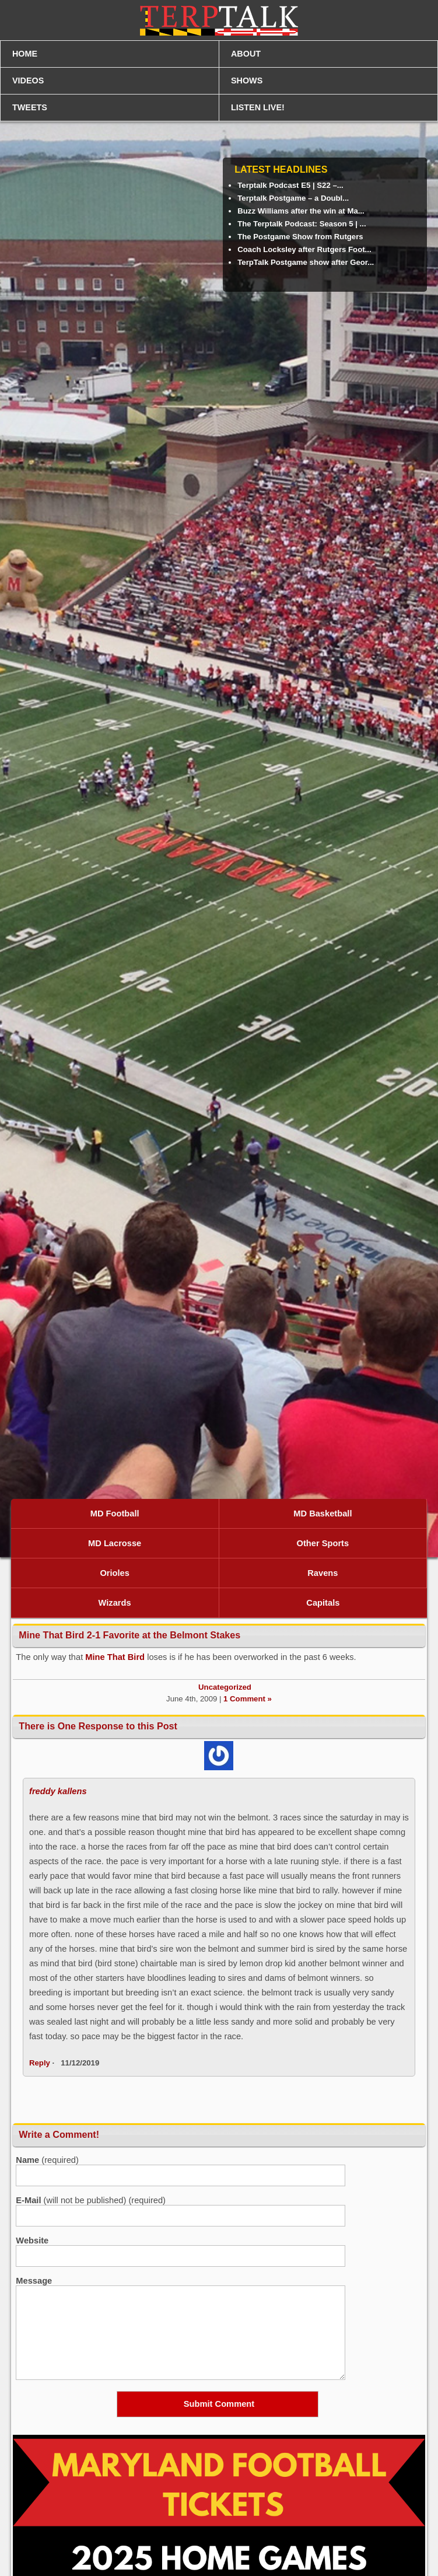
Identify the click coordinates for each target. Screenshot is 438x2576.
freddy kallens (58, 1791)
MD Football (114, 1513)
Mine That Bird (115, 1657)
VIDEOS (28, 80)
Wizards (115, 1602)
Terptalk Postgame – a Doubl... (293, 198)
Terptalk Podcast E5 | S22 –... (290, 185)
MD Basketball (322, 1513)
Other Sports (323, 1543)
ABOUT (246, 53)
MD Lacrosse (114, 1543)
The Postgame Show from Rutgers (300, 236)
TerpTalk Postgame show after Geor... (305, 262)
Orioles (114, 1573)
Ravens (322, 1573)
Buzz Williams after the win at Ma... (301, 211)
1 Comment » (247, 1698)
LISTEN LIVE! (258, 107)
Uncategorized (224, 1687)
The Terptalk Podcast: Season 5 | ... (301, 223)
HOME (24, 53)
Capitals (322, 1602)
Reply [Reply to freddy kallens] (39, 2062)
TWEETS (29, 107)
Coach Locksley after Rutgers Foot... (304, 249)
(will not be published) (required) (91, 2200)
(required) (47, 2160)
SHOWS (246, 80)
